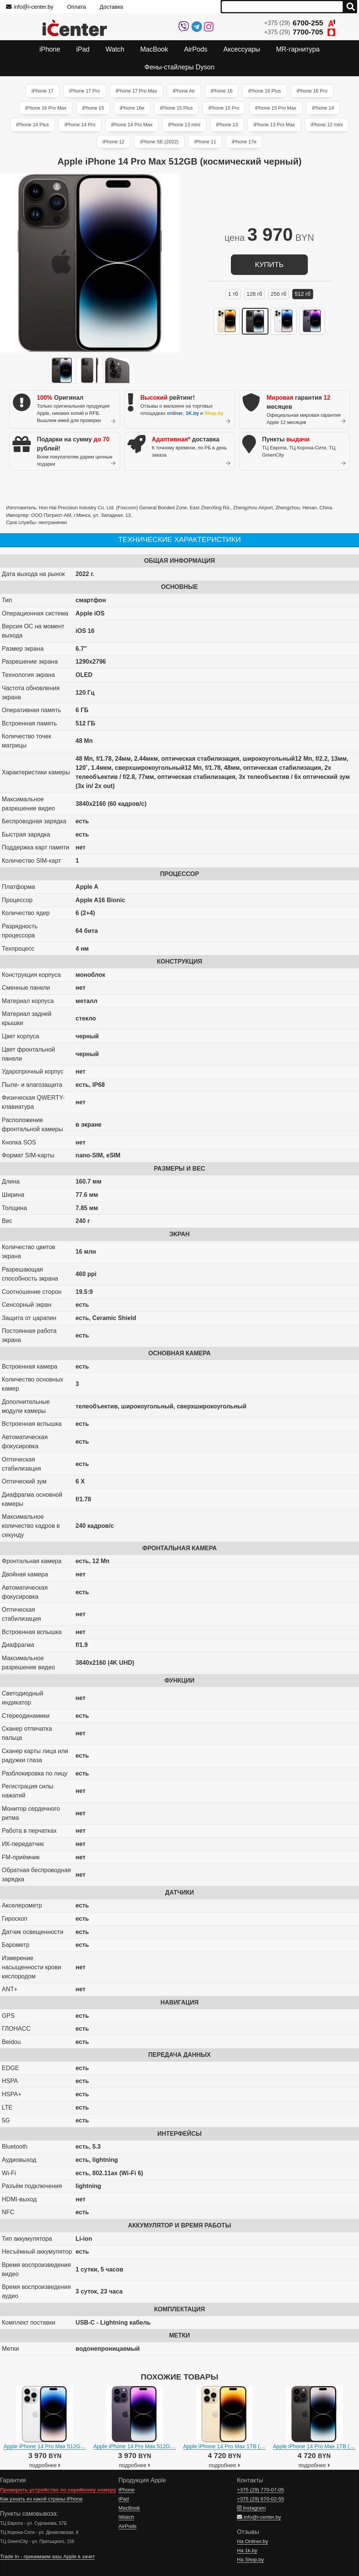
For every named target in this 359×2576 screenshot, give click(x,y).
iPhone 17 (42, 91)
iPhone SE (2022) (159, 141)
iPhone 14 (323, 108)
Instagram (251, 2508)
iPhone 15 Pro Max (275, 108)
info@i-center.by (29, 7)
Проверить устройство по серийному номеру (58, 2490)
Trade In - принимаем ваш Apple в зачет (47, 2556)
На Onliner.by (252, 2541)
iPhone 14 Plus (32, 124)
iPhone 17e (244, 141)
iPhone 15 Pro (224, 108)
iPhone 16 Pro (312, 91)
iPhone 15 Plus (176, 108)
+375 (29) (299, 23)
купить (269, 264)
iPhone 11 (205, 141)
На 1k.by (247, 2550)
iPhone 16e (132, 108)
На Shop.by (250, 2559)
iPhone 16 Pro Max (45, 108)
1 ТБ (233, 294)
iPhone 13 (227, 124)
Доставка (111, 7)
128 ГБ (254, 294)
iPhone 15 (93, 108)
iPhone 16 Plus (264, 91)
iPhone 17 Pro (84, 91)
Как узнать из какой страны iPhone (41, 2499)
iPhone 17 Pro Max (136, 91)
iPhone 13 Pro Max (274, 124)
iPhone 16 (222, 91)
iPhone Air (184, 91)
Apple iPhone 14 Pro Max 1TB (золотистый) (237, 2446)
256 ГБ (279, 294)
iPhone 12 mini (327, 124)
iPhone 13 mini (184, 124)
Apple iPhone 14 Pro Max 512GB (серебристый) (62, 2446)
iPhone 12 (114, 141)
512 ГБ (303, 294)
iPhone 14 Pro (79, 124)
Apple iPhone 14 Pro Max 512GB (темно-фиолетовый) (160, 2446)
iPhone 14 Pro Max (131, 124)
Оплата (76, 7)
